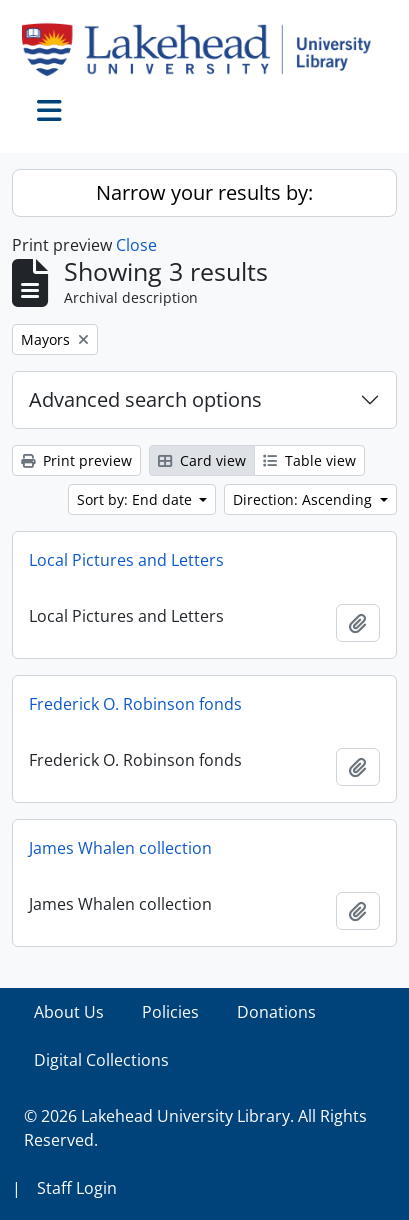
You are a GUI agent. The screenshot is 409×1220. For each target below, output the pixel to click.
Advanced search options (145, 399)
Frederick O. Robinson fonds (135, 704)
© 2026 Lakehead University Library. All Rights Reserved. (195, 1128)
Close (136, 245)
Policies (170, 1012)
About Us (69, 1012)
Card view (202, 460)
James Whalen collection (120, 848)
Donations (276, 1012)
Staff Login (77, 1188)
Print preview (76, 460)
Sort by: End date (136, 499)
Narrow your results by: (204, 192)
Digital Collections (101, 1060)
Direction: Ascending (304, 499)
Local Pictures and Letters (126, 560)
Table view (309, 460)
